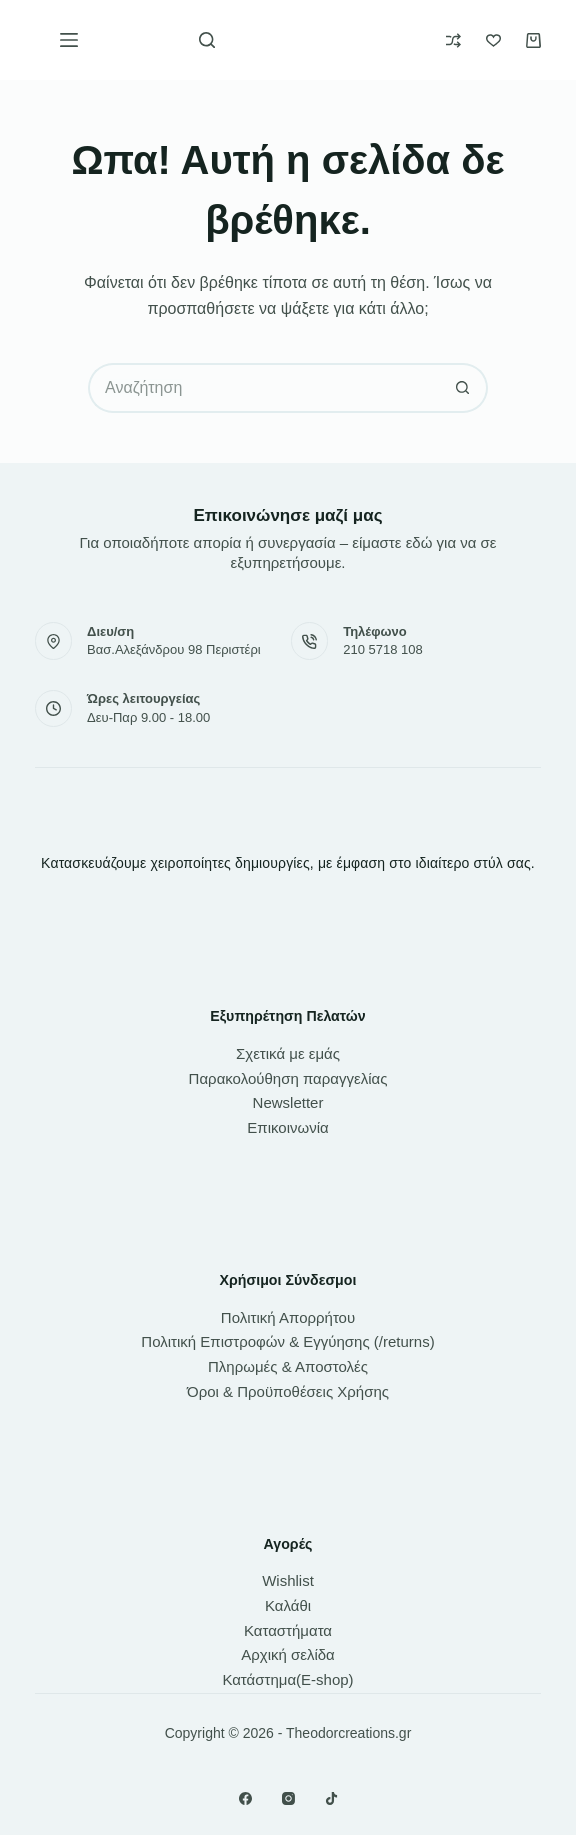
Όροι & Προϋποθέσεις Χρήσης (288, 1391)
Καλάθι (288, 1605)
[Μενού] (69, 40)
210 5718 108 (383, 649)
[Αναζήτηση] (207, 40)
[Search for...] (263, 388)
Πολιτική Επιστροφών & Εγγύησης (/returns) (287, 1341)
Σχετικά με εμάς (288, 1053)
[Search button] (463, 388)
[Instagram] (288, 1798)
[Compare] (453, 40)
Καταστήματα (288, 1630)
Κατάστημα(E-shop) (287, 1679)
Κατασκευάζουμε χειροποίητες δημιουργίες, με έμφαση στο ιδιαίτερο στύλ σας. (288, 863)
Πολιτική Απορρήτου (288, 1317)
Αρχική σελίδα (288, 1654)
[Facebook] (245, 1798)
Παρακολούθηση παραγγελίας (288, 1078)
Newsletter (288, 1102)
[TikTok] (331, 1798)
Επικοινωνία (287, 1127)
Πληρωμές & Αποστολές (288, 1366)
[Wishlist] (493, 40)
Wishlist (288, 1580)
